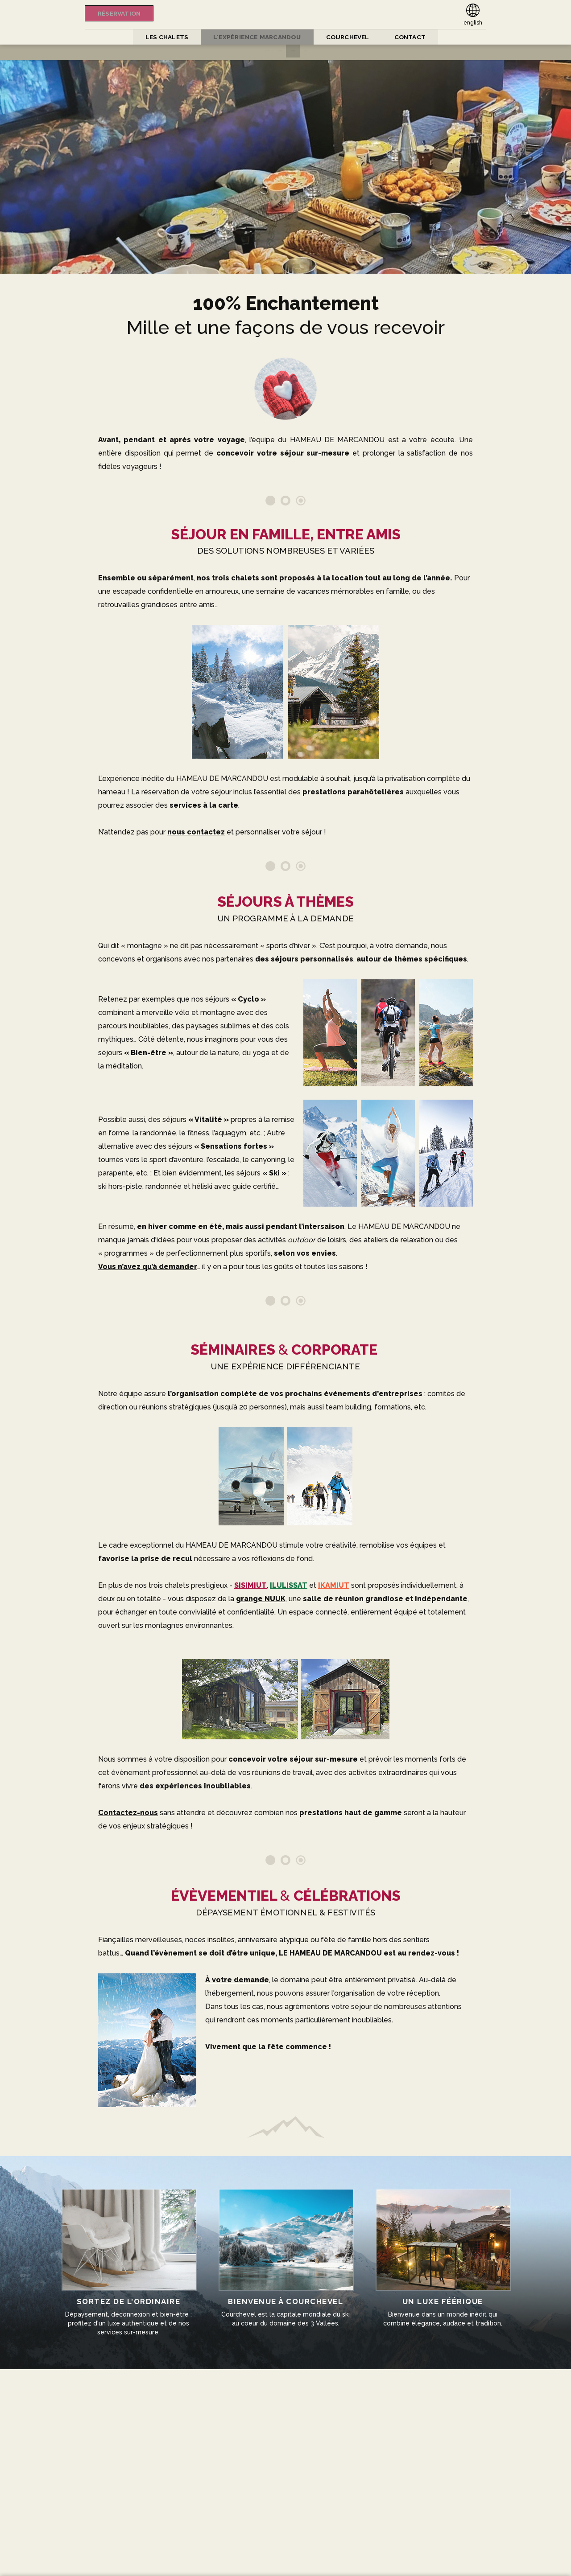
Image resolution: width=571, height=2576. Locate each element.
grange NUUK (261, 1598)
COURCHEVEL (351, 37)
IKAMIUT (333, 1585)
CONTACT (417, 37)
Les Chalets (160, 37)
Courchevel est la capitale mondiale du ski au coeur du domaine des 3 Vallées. (285, 2252)
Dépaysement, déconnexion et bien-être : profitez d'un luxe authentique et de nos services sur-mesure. (133, 2256)
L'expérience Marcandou (255, 37)
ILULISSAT (288, 1585)
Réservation (122, 13)
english (472, 23)
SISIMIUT (250, 1585)
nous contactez (196, 832)
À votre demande (237, 1980)
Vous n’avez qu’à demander (147, 1266)
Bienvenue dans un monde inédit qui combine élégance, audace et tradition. (438, 2252)
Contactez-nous (128, 1812)
